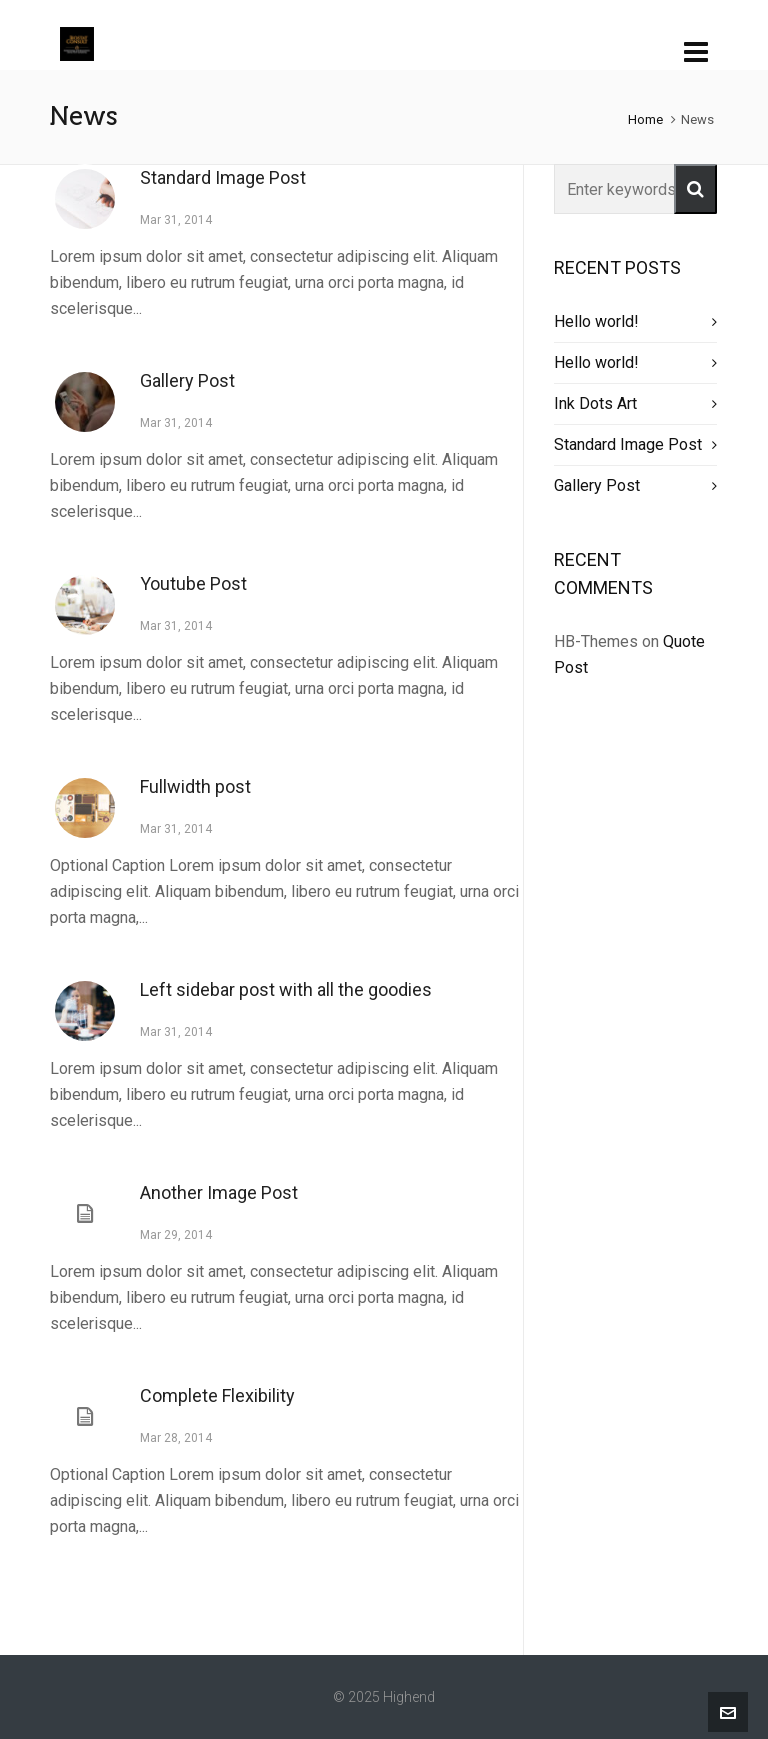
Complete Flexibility (217, 1395)
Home (645, 119)
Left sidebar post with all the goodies (286, 989)
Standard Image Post (223, 177)
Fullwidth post (195, 786)
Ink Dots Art (595, 403)
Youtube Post (193, 583)
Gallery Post (187, 380)
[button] (695, 189)
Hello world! (596, 321)
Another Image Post (219, 1192)
